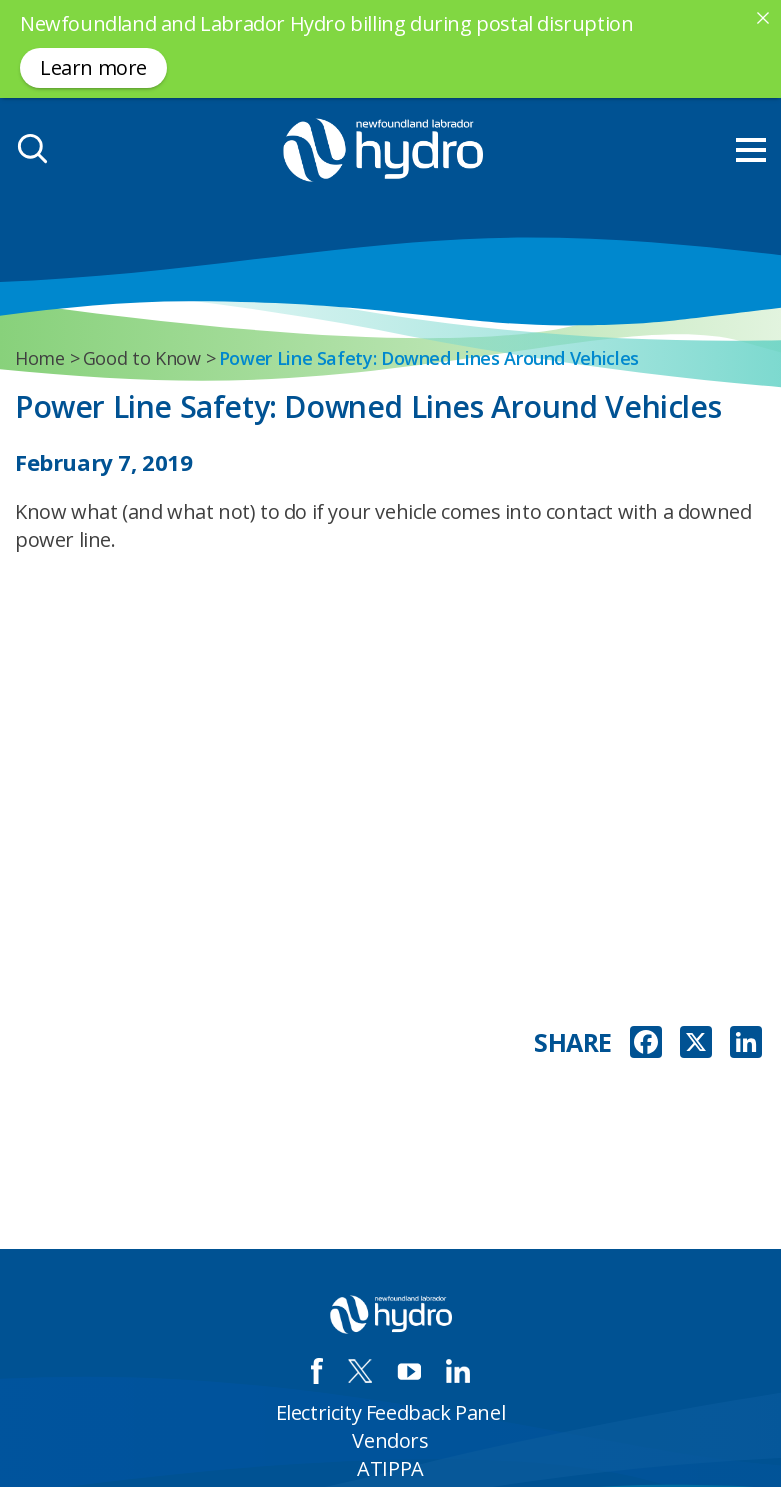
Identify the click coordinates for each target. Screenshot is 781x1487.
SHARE (573, 1042)
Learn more (93, 67)
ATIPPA (390, 1468)
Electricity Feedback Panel (391, 1412)
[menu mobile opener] (751, 150)
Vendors (390, 1440)
